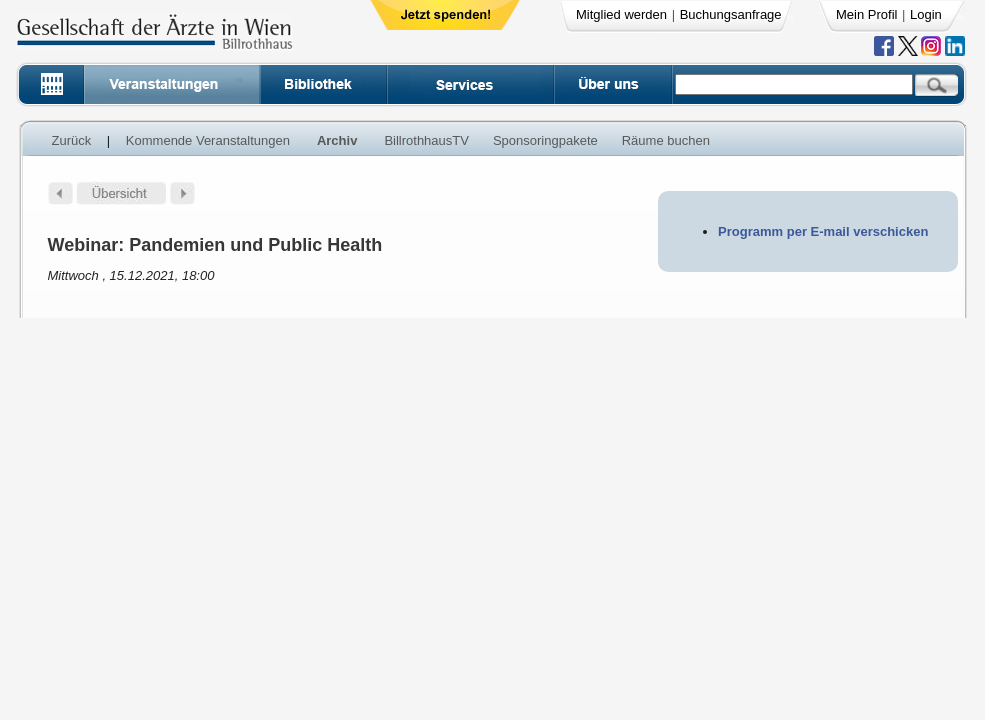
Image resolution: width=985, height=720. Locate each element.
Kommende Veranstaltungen (208, 140)
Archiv (337, 140)
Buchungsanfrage (731, 14)
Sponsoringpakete (545, 140)
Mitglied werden (621, 14)
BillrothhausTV (426, 140)
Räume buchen (666, 140)
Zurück (72, 140)
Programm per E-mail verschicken (823, 231)
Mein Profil (866, 14)
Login (926, 14)
